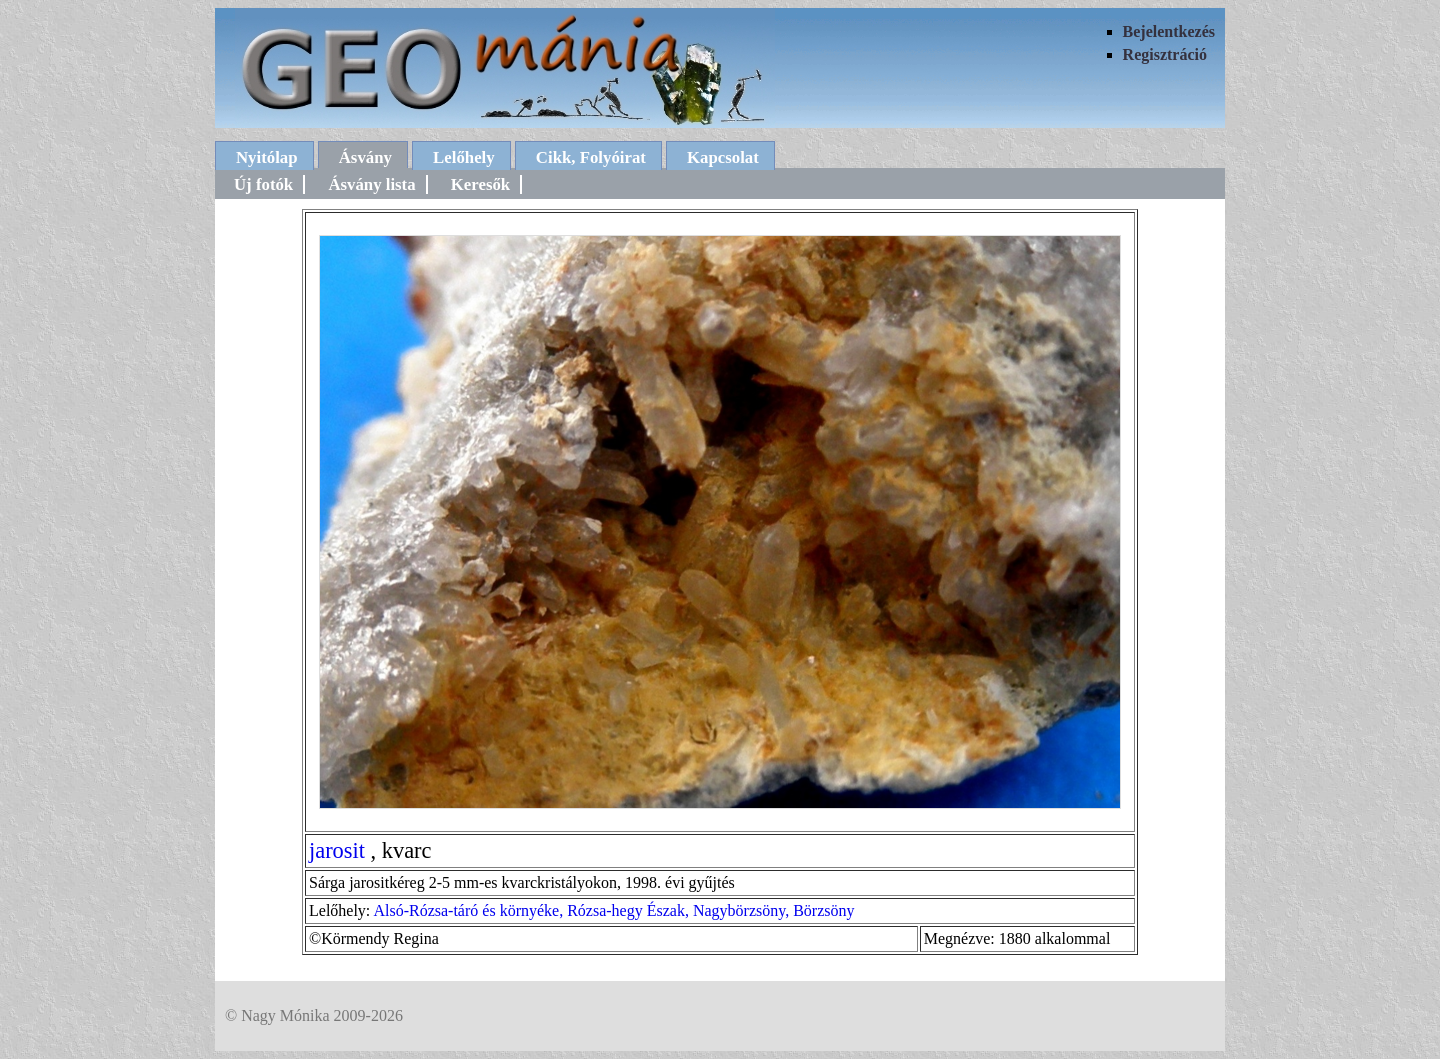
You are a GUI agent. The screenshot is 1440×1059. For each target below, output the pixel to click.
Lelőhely (464, 157)
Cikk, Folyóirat (591, 157)
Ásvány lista (371, 184)
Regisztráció (1165, 54)
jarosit (337, 850)
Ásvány (365, 157)
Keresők (480, 184)
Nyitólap (267, 157)
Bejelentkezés (1169, 31)
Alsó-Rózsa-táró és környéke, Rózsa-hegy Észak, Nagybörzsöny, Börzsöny (613, 910)
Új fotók (263, 184)
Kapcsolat (723, 157)
